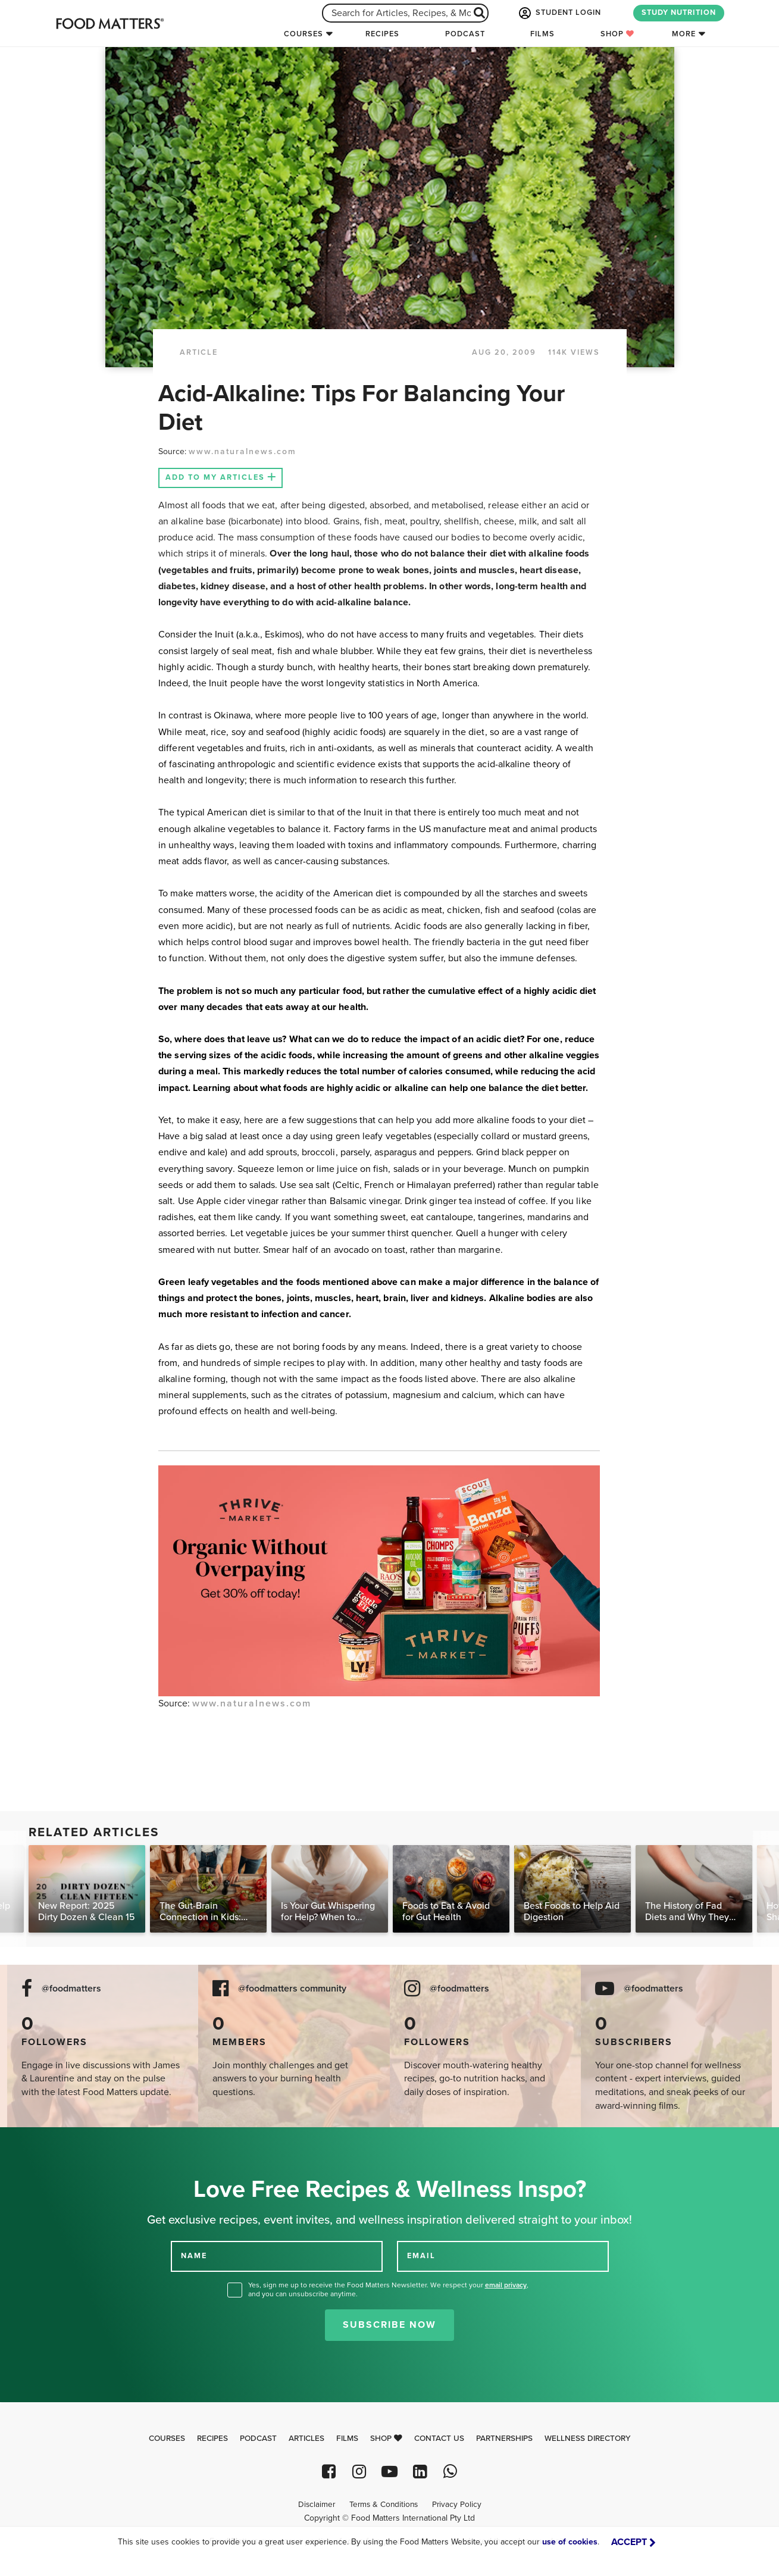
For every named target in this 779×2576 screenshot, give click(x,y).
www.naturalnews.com (242, 451)
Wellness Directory (588, 2438)
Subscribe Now (389, 2325)
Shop (617, 34)
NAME (194, 2256)
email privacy (506, 2285)
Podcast (465, 34)
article (199, 352)
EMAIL (421, 2256)
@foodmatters (71, 1989)
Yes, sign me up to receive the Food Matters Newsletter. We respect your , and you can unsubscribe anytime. (388, 2289)
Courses (303, 34)
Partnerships (504, 2438)
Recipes (382, 34)
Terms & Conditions (383, 2504)
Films (542, 34)
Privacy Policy (456, 2504)
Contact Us (439, 2438)
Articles (306, 2438)
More (684, 34)
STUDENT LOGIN (559, 13)
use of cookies (569, 2542)
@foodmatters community (292, 1989)
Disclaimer (316, 2504)
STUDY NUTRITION (679, 12)
